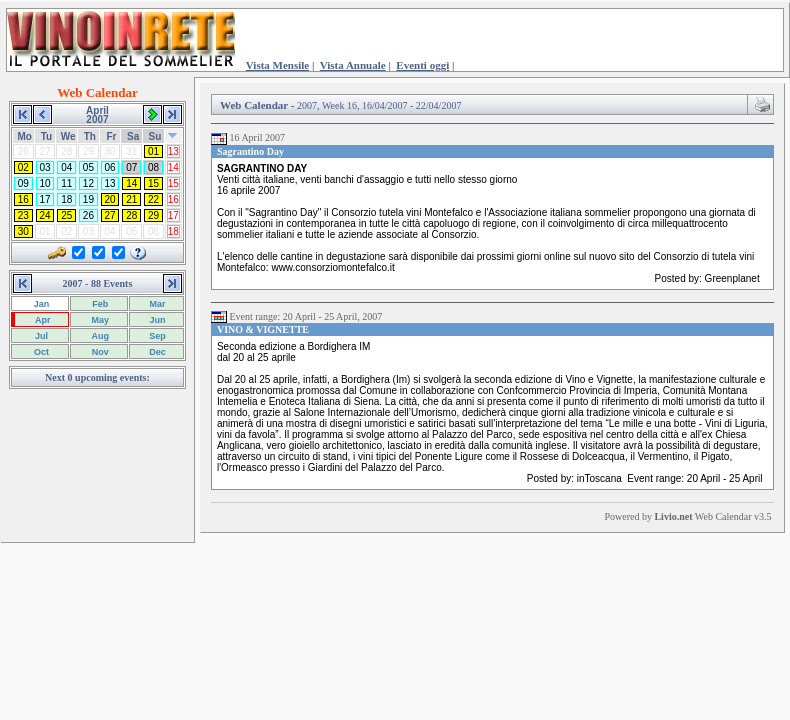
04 (66, 167)
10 (45, 183)
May (99, 320)
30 (23, 231)
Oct (40, 352)
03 (45, 167)
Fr (111, 136)
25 (66, 215)
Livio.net (673, 516)
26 (88, 215)
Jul (40, 336)
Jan (40, 304)
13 (173, 151)
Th (90, 136)
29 (153, 215)
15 (153, 183)
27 (110, 215)
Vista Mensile (277, 65)
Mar (156, 304)
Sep (156, 336)
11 (66, 183)
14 (173, 167)
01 (153, 151)
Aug (99, 336)
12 (88, 183)
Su (154, 136)
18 (66, 199)
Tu (46, 136)
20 (110, 199)
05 (88, 167)
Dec (156, 352)
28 (131, 215)
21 (131, 199)
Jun (156, 320)
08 (153, 167)
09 (23, 183)
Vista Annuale (353, 65)
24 (45, 215)
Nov (99, 352)
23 (23, 215)
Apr (42, 320)
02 (23, 167)
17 (45, 199)
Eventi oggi (422, 65)
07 (131, 167)
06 (110, 167)
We (68, 136)
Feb (99, 304)
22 (153, 199)
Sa (133, 136)
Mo (25, 136)
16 (23, 199)
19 (88, 199)
